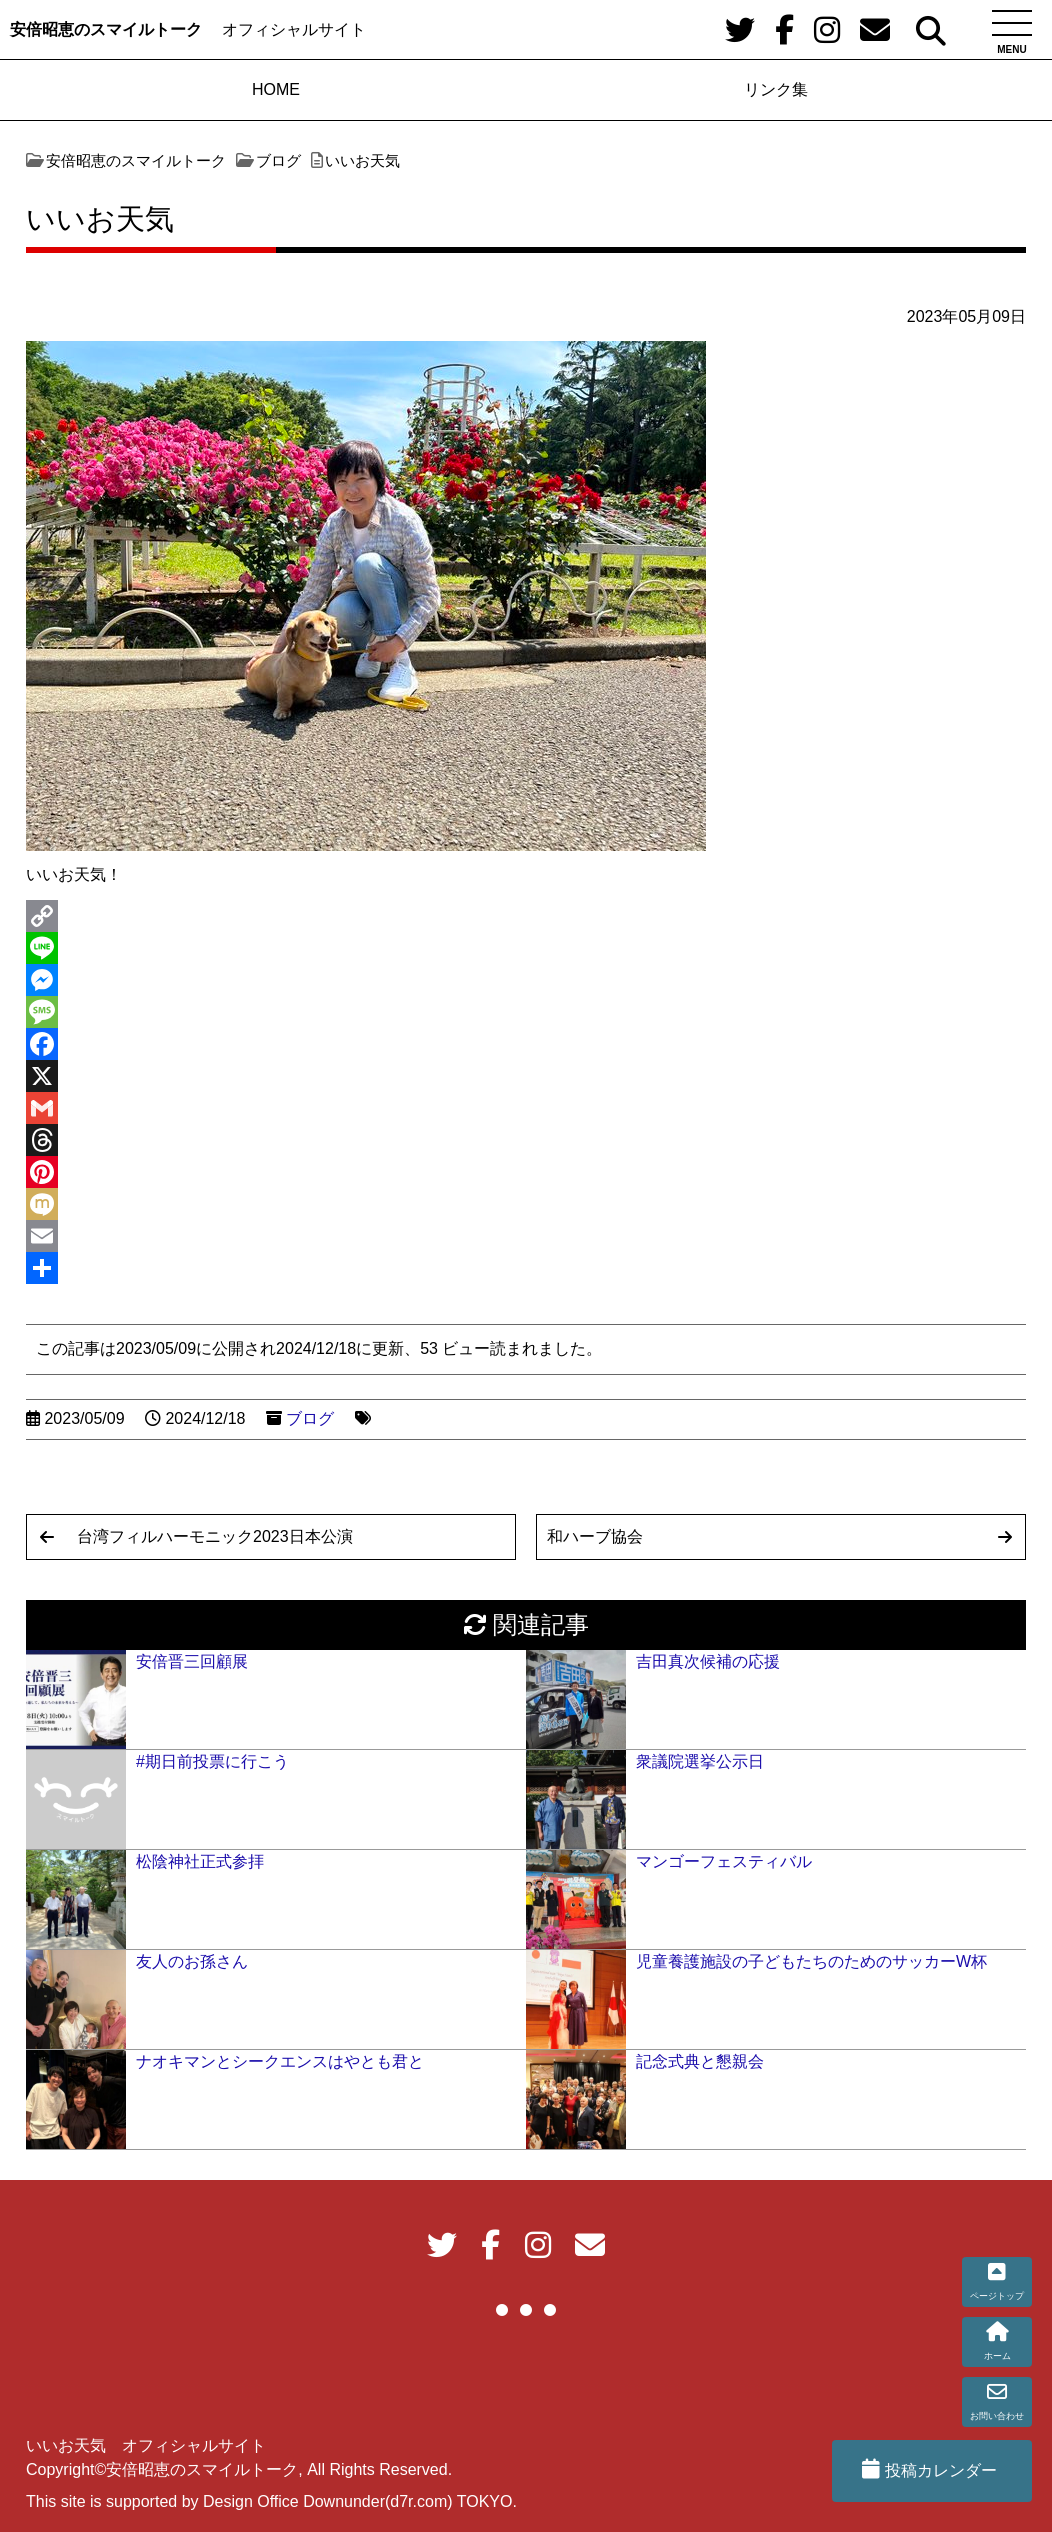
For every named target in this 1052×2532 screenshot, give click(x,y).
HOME (276, 89)
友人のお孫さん (192, 1961)
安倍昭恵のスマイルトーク (106, 29)
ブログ (310, 1418)
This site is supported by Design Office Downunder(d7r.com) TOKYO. (271, 2501)
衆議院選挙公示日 (700, 1761)
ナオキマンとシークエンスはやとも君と (280, 2061)
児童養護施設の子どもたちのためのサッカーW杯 (811, 1961)
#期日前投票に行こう (212, 1761)
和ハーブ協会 (595, 1536)
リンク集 (776, 89)
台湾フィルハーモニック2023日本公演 (215, 1536)
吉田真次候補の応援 (708, 1661)
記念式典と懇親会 (700, 2061)
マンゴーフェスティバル (724, 1861)
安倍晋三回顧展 (192, 1661)
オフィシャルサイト (294, 29)
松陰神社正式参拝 (200, 1861)
